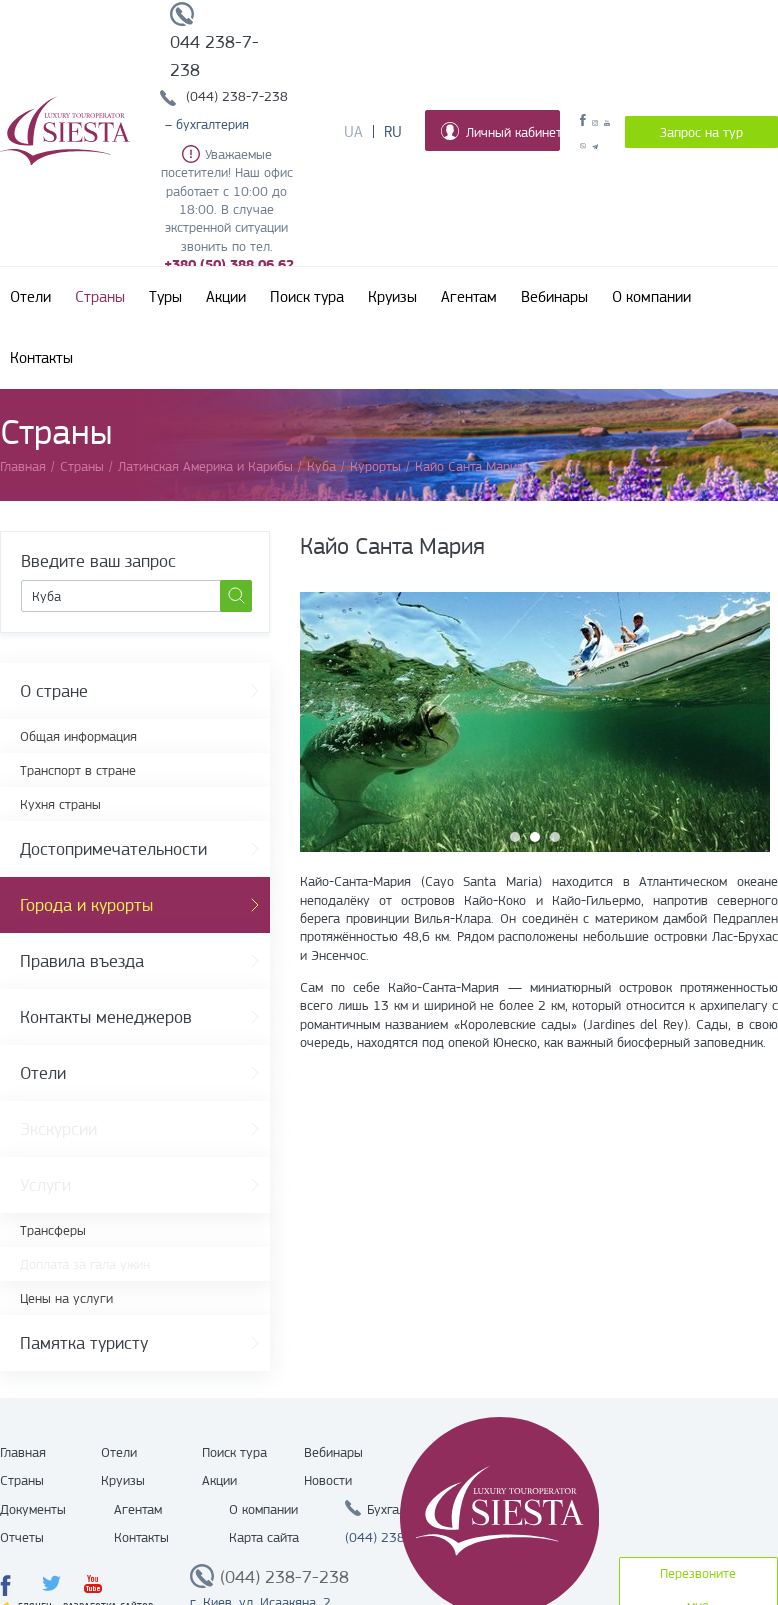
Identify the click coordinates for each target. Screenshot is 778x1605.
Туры (165, 297)
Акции (226, 297)
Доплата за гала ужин (85, 1264)
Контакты (41, 358)
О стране (54, 691)
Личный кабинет (500, 131)
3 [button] (555, 837)
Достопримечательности (113, 849)
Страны (100, 297)
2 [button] (535, 837)
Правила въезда (82, 961)
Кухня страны (60, 804)
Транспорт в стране (78, 770)
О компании (651, 297)
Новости (328, 1480)
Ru (393, 132)
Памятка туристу (84, 1343)
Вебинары (554, 297)
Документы (33, 1509)
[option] (535, 722)
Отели (30, 297)
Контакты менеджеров (106, 1017)
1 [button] (515, 837)
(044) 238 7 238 (395, 1537)
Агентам (469, 297)
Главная (23, 1452)
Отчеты (22, 1537)
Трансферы (53, 1230)
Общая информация (78, 736)
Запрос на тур (701, 132)
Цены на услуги (66, 1298)
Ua (353, 132)
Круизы (392, 297)
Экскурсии (58, 1129)
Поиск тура (307, 297)
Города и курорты (86, 905)
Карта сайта (264, 1537)
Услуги (45, 1185)
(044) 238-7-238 (237, 96)
